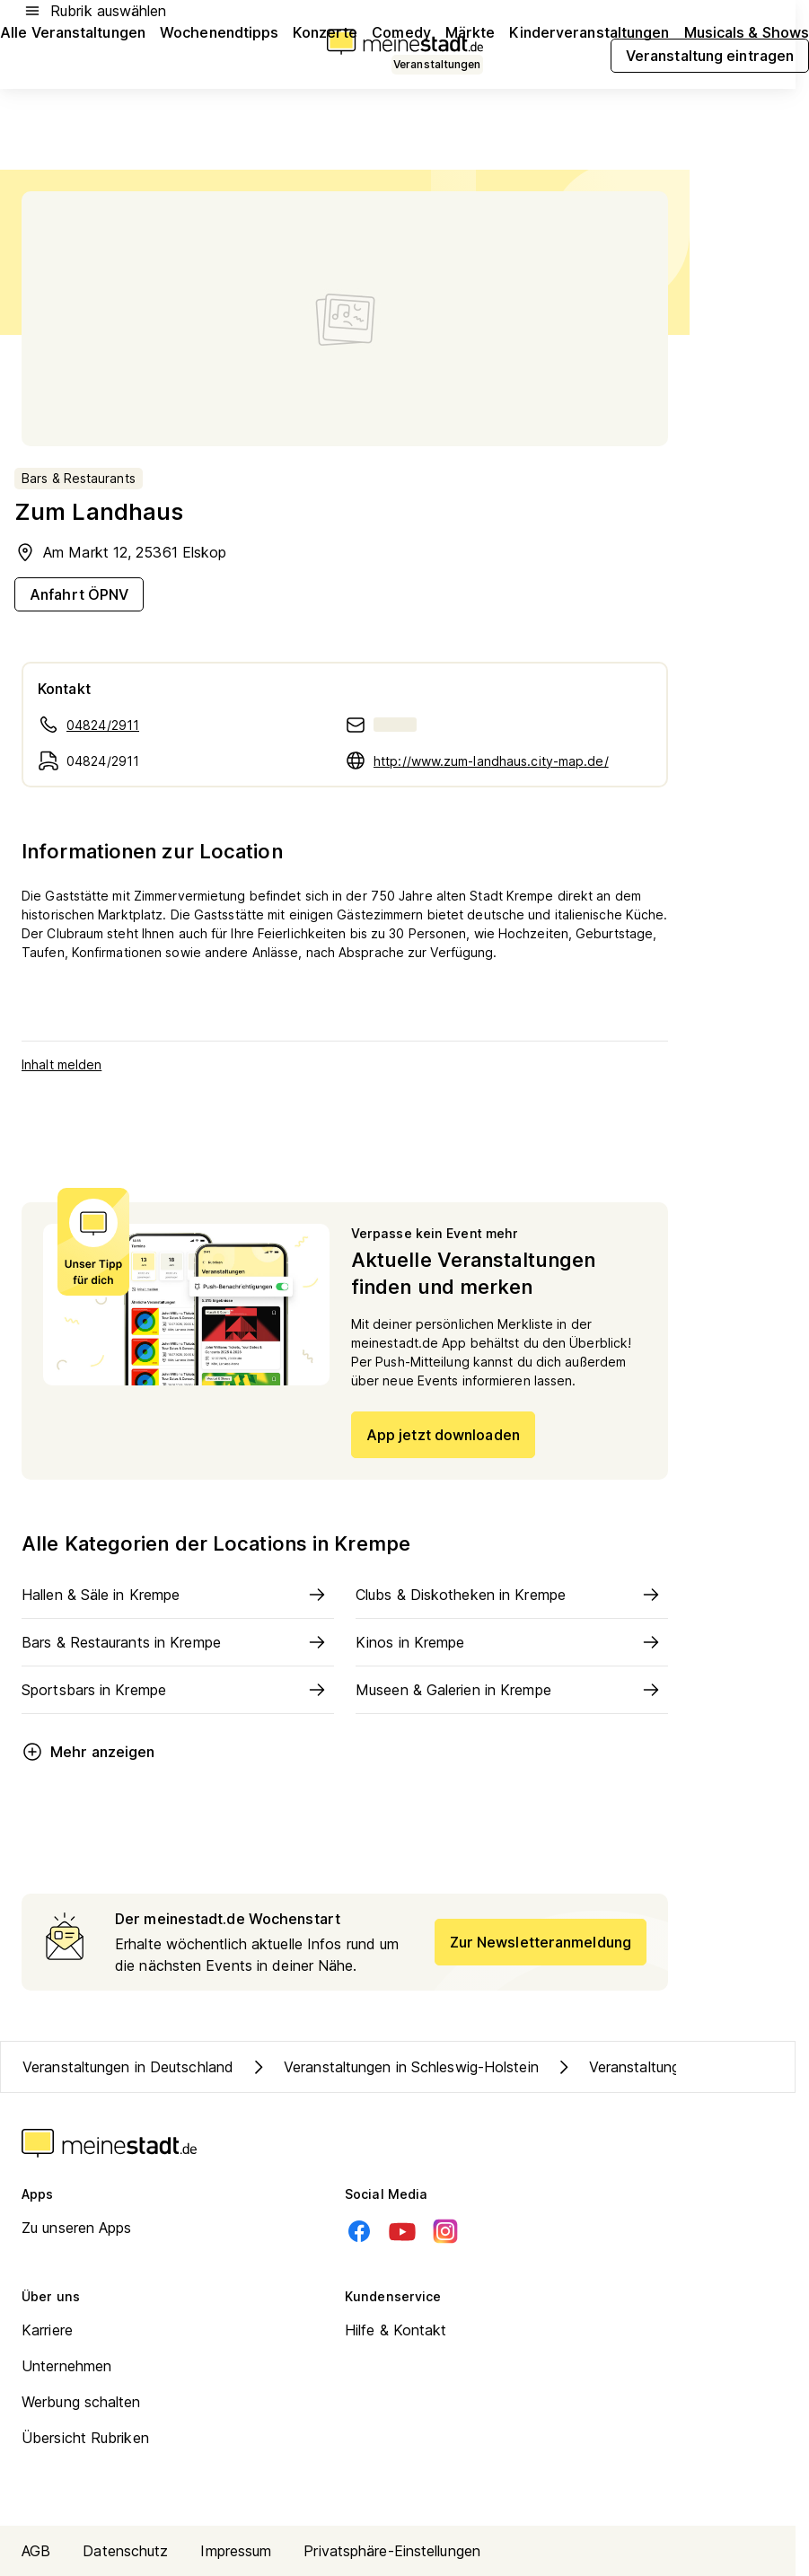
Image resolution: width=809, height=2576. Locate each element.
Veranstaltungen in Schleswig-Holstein (393, 2067)
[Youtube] (402, 2231)
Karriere (47, 2330)
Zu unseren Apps (77, 2228)
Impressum (235, 2551)
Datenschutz (125, 2551)
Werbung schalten (81, 2402)
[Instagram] (445, 2231)
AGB (36, 2551)
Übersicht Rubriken (85, 2438)
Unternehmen (66, 2366)
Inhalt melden (61, 1064)
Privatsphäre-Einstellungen (391, 2551)
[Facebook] (359, 2231)
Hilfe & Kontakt (396, 2330)
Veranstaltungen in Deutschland (127, 2067)
